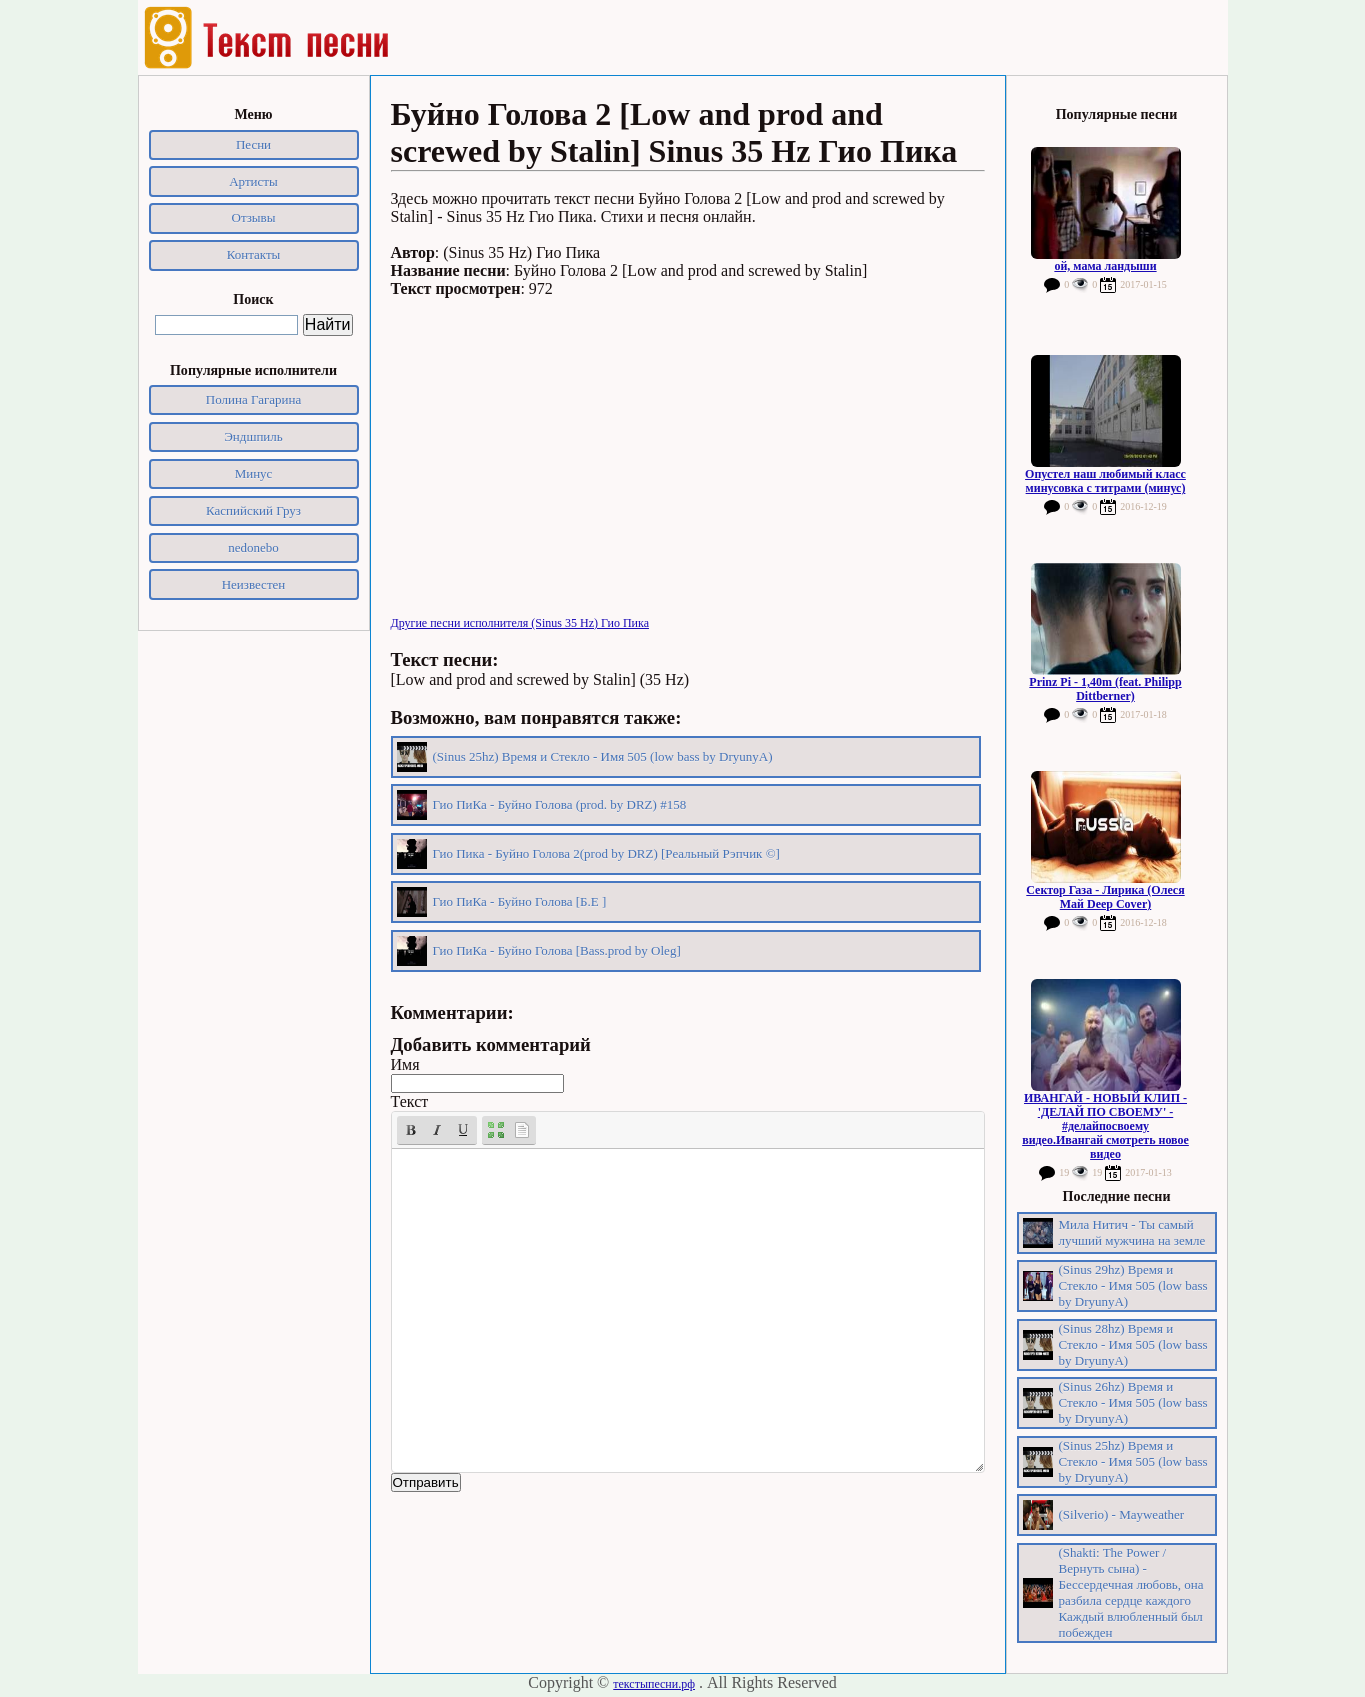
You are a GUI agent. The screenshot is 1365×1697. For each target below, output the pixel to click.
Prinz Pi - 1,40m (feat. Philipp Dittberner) (1105, 689)
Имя (405, 1064)
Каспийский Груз (253, 510)
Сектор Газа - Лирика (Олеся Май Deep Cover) (1105, 897)
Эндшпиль (253, 436)
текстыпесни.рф (654, 1684)
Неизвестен (254, 584)
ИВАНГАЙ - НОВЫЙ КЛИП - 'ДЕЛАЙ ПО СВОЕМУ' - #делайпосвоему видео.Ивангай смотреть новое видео (1105, 1126)
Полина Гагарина (253, 399)
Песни (253, 144)
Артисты (253, 181)
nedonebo (253, 547)
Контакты (254, 254)
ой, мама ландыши (1105, 266)
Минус (254, 473)
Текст (410, 1101)
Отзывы (254, 217)
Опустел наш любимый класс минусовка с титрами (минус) (1105, 481)
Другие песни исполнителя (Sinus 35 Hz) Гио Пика (520, 623)
